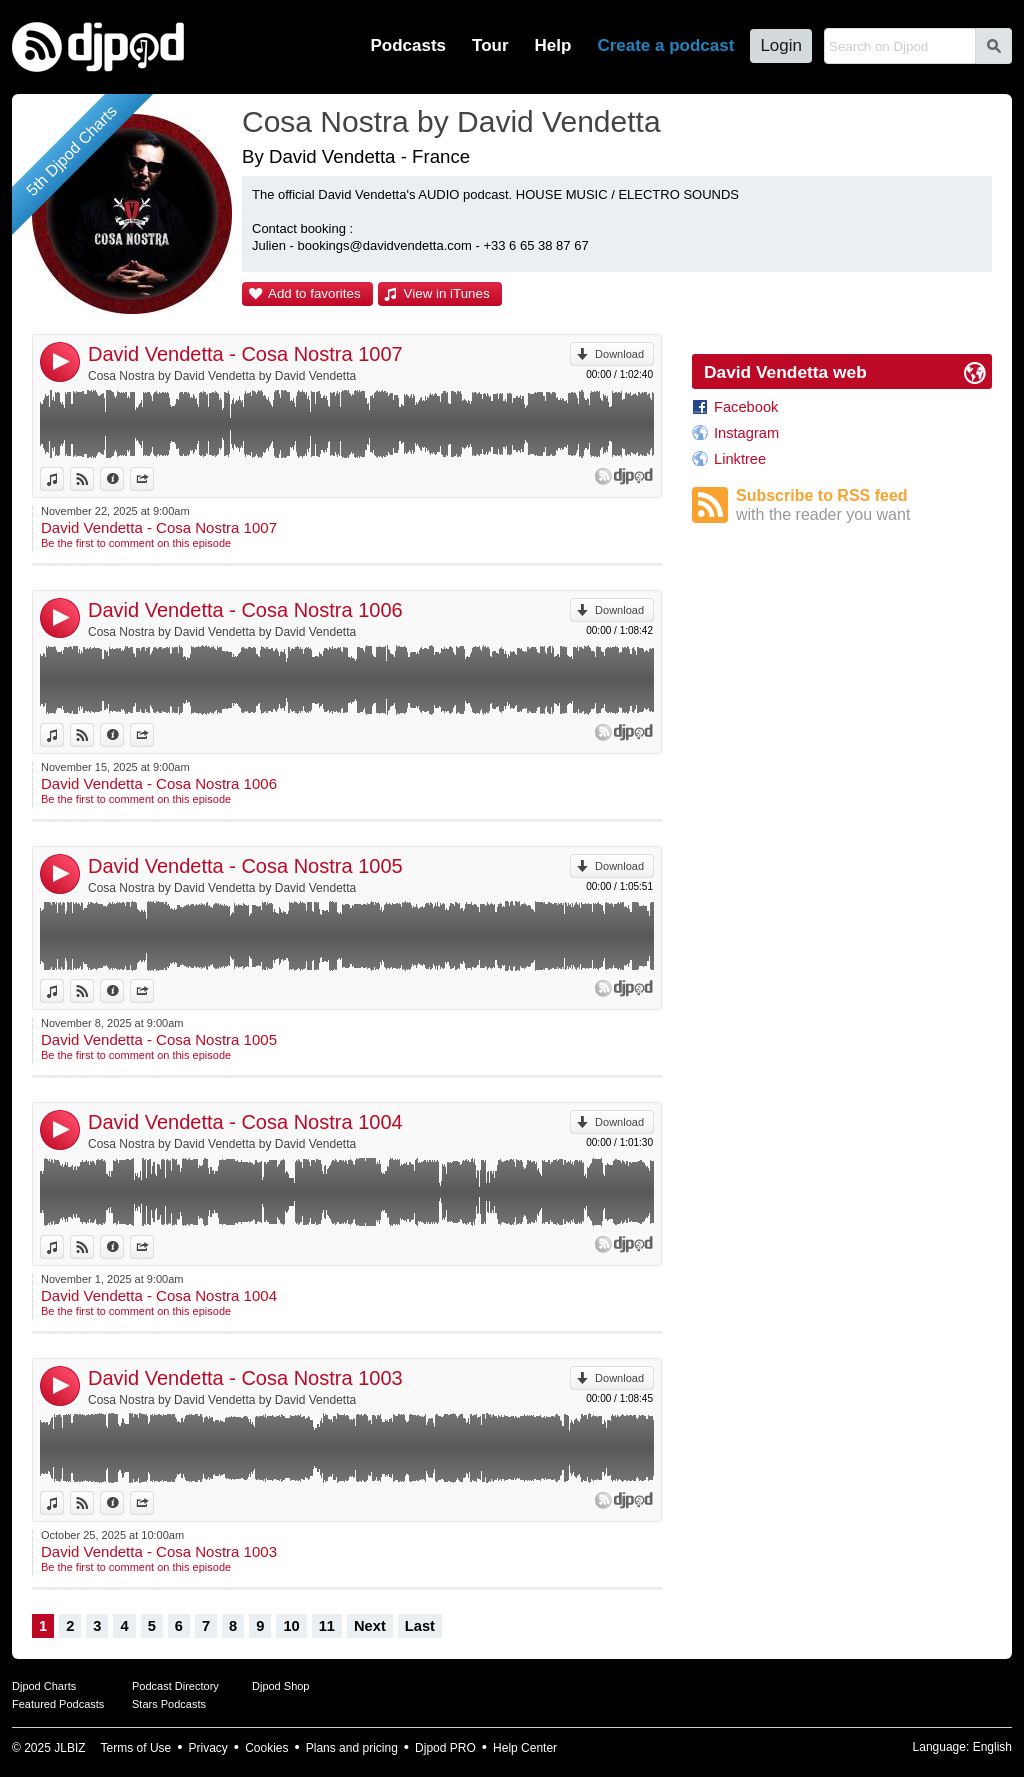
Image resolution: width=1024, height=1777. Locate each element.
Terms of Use (136, 1748)
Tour (490, 45)
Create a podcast (665, 45)
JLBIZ (69, 1748)
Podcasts (408, 45)
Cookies (266, 1748)
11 (327, 1626)
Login (781, 45)
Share (153, 479)
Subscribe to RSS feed (864, 505)
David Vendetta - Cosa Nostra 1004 (245, 1122)
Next (370, 1626)
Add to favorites (314, 293)
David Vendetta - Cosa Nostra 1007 (245, 354)
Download (619, 354)
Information (123, 479)
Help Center (525, 1748)
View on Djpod (93, 479)
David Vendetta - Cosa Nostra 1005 (245, 866)
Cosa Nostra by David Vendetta (451, 121)
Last (420, 1626)
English (992, 1747)
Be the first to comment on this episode (136, 543)
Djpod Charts (44, 1686)
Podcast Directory (175, 1686)
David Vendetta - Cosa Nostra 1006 (245, 610)
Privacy (208, 1748)
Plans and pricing (352, 1748)
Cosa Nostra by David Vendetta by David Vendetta (222, 376)
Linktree (740, 459)
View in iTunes (447, 293)
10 (291, 1626)
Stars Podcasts (169, 1704)
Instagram (746, 433)
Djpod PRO (445, 1748)
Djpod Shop (281, 1686)
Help (553, 45)
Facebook (746, 407)
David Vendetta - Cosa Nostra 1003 (245, 1378)
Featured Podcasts (58, 1704)
